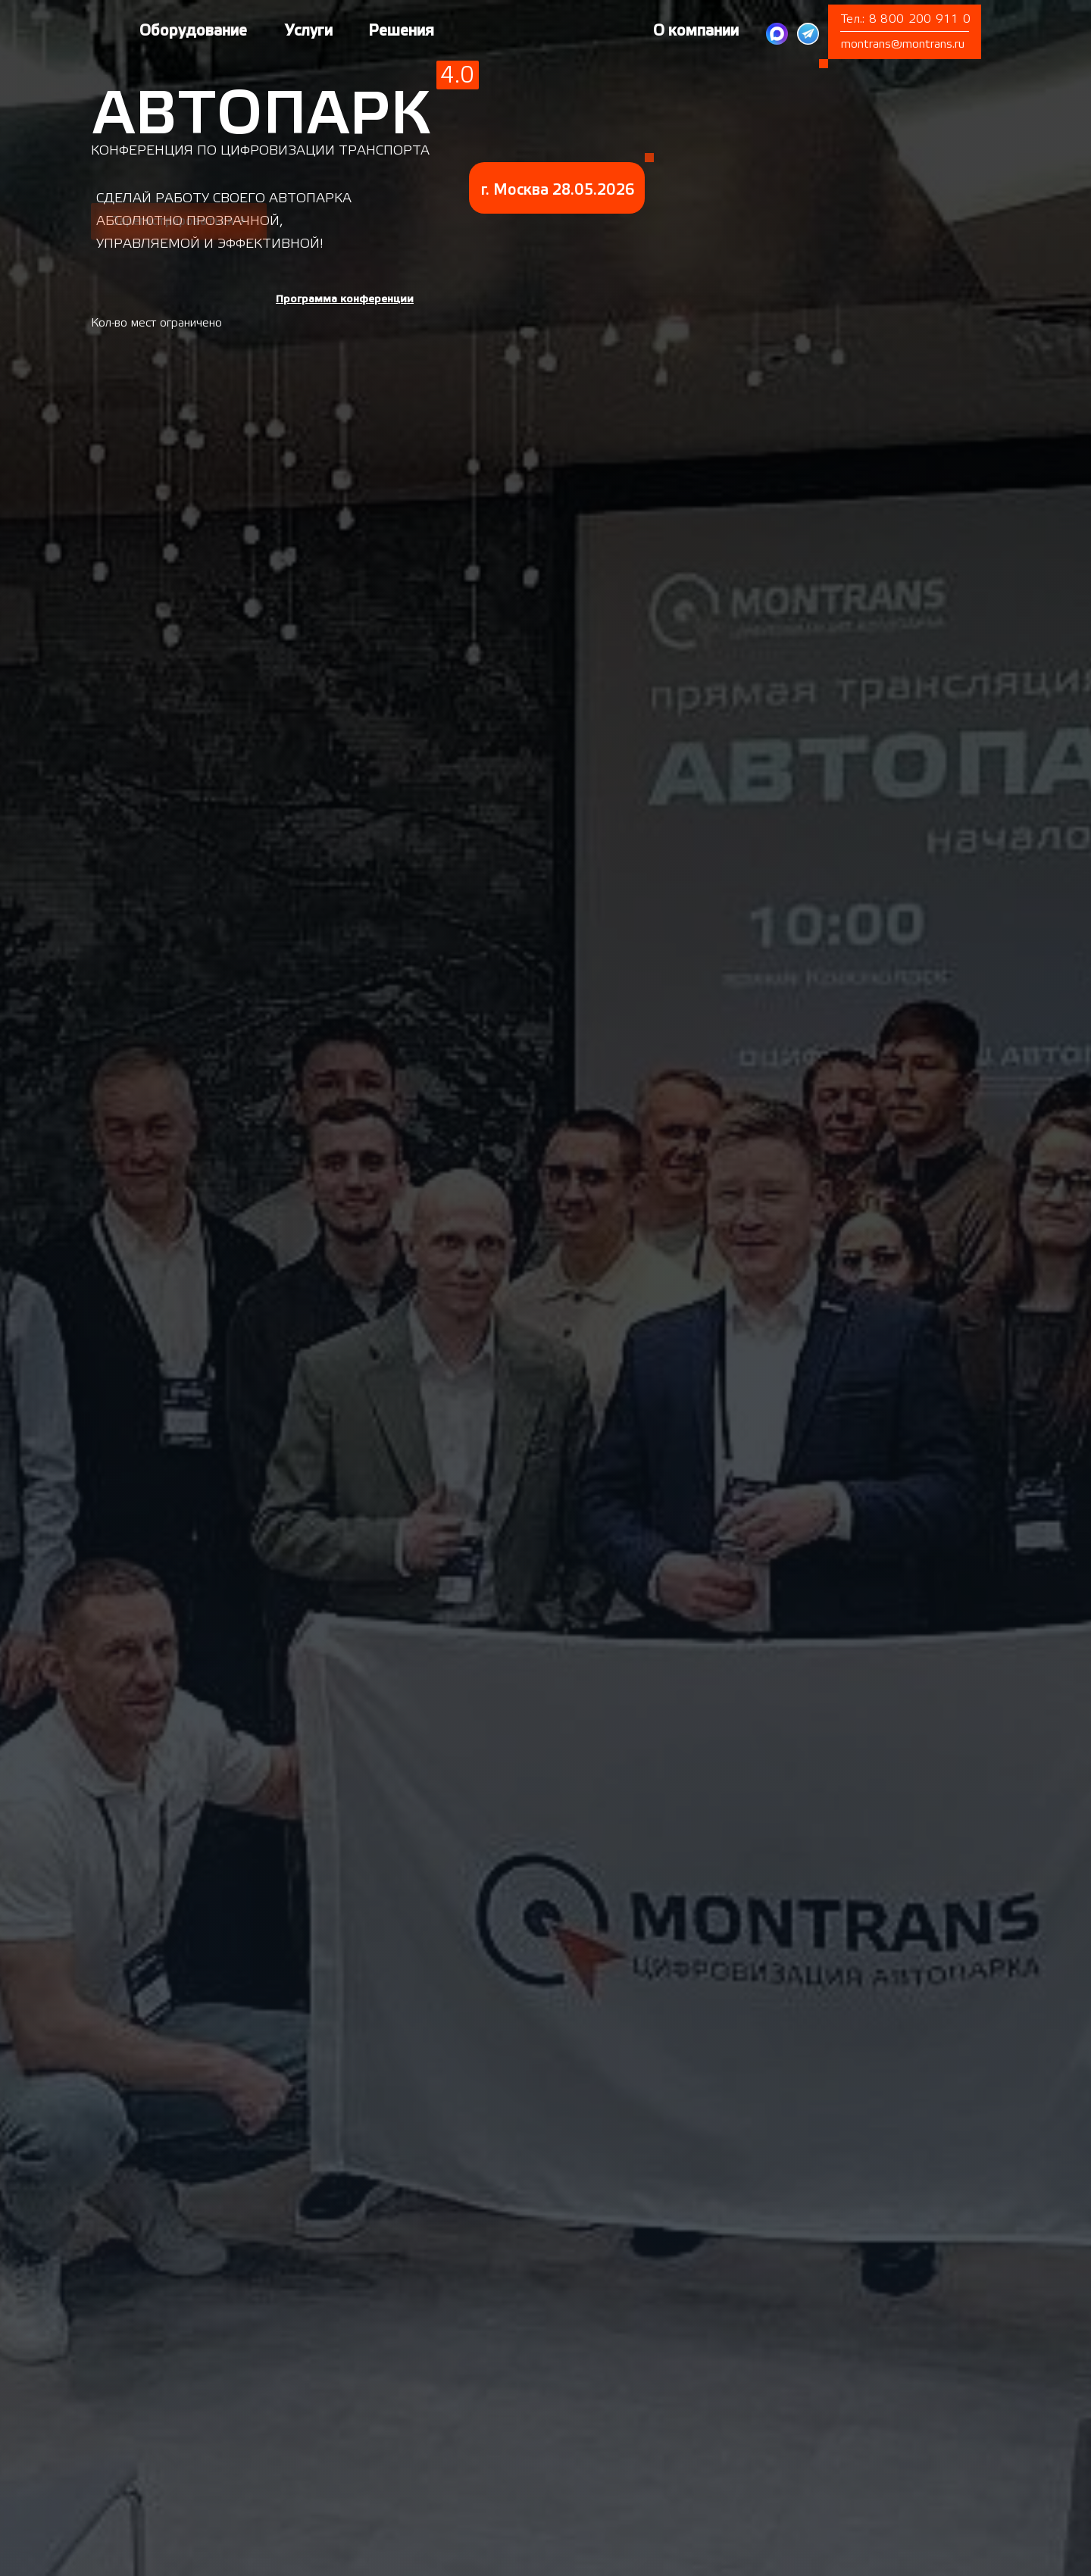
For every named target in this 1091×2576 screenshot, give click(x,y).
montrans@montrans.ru (902, 44)
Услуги (309, 30)
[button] (345, 299)
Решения (401, 30)
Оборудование (193, 30)
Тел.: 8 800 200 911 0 (906, 19)
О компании (696, 30)
